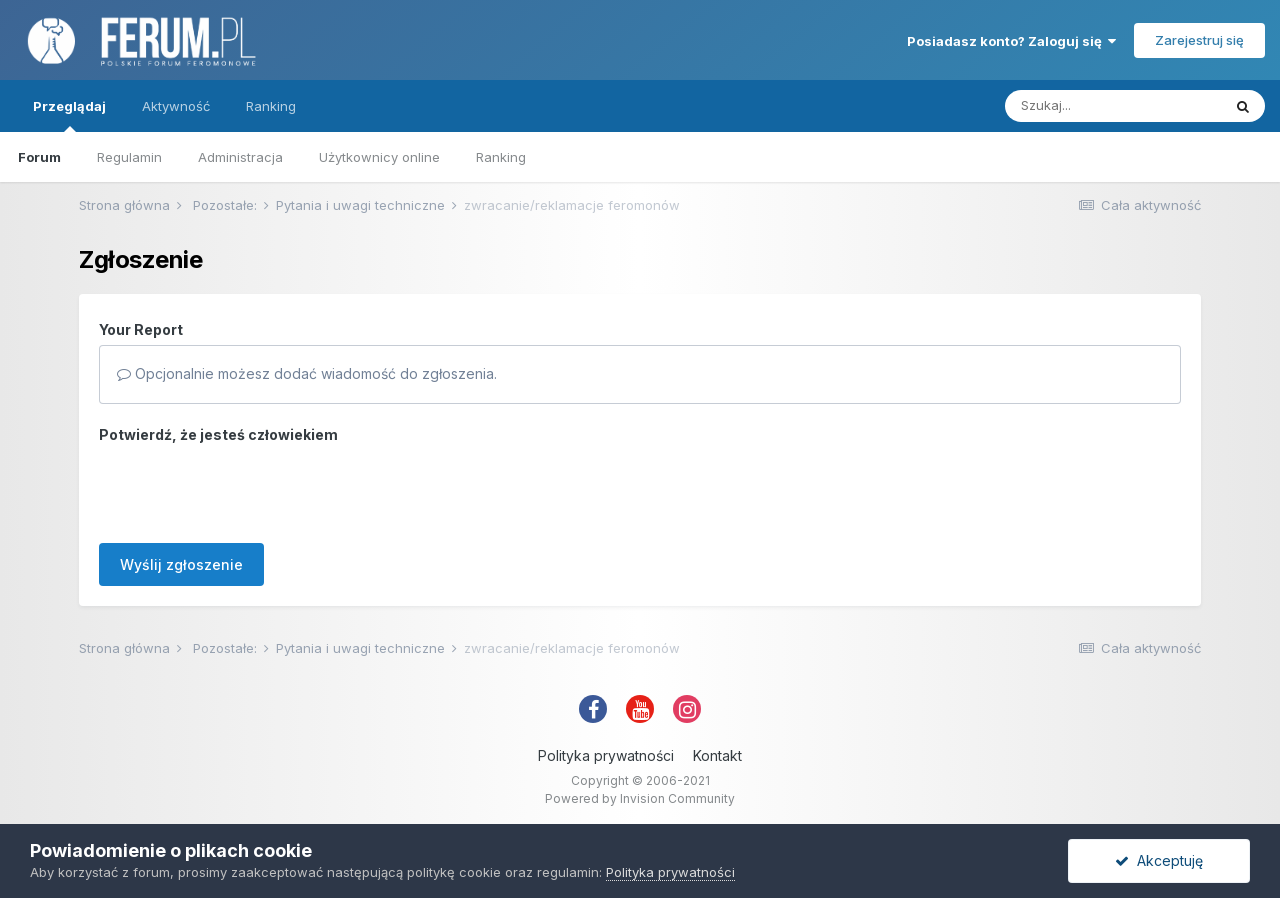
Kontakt (717, 755)
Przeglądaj (69, 115)
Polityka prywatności (606, 755)
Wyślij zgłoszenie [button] (181, 564)
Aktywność (176, 106)
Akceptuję (1159, 860)
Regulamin (129, 157)
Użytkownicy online (379, 157)
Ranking (501, 157)
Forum (39, 157)
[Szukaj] (1113, 106)
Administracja (240, 157)
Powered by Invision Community (640, 798)
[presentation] (251, 489)
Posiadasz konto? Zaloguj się (1011, 41)
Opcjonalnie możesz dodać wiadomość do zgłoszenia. (307, 373)
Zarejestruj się (1199, 40)
